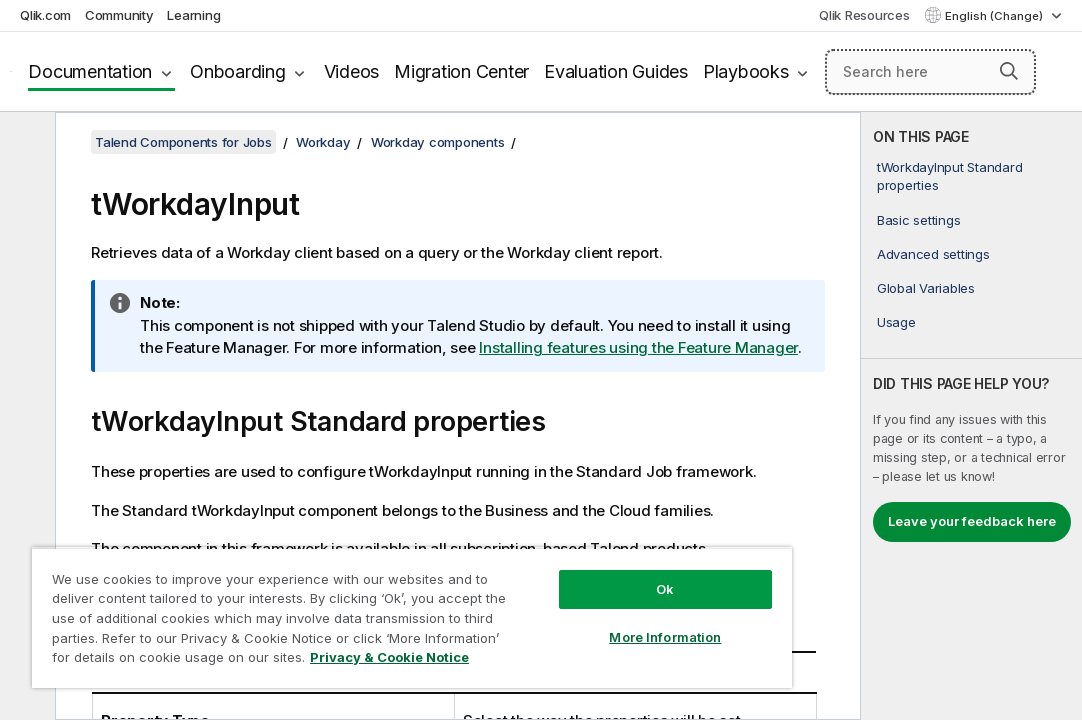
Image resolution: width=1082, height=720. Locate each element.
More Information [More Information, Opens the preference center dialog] (553, 602)
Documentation (90, 71)
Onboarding (238, 71)
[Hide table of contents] (25, 143)
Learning (193, 15)
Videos (352, 71)
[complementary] (971, 416)
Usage (896, 322)
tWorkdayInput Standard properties (950, 176)
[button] (1009, 71)
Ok (553, 554)
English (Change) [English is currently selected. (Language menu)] (995, 16)
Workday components (438, 142)
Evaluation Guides (616, 71)
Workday (323, 142)
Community (119, 15)
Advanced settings (933, 254)
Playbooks (746, 71)
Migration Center (461, 71)
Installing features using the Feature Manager (638, 347)
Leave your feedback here (972, 521)
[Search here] (930, 72)
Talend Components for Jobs (183, 142)
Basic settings (919, 220)
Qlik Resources (864, 15)
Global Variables (926, 288)
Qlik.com (45, 15)
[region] (346, 600)
